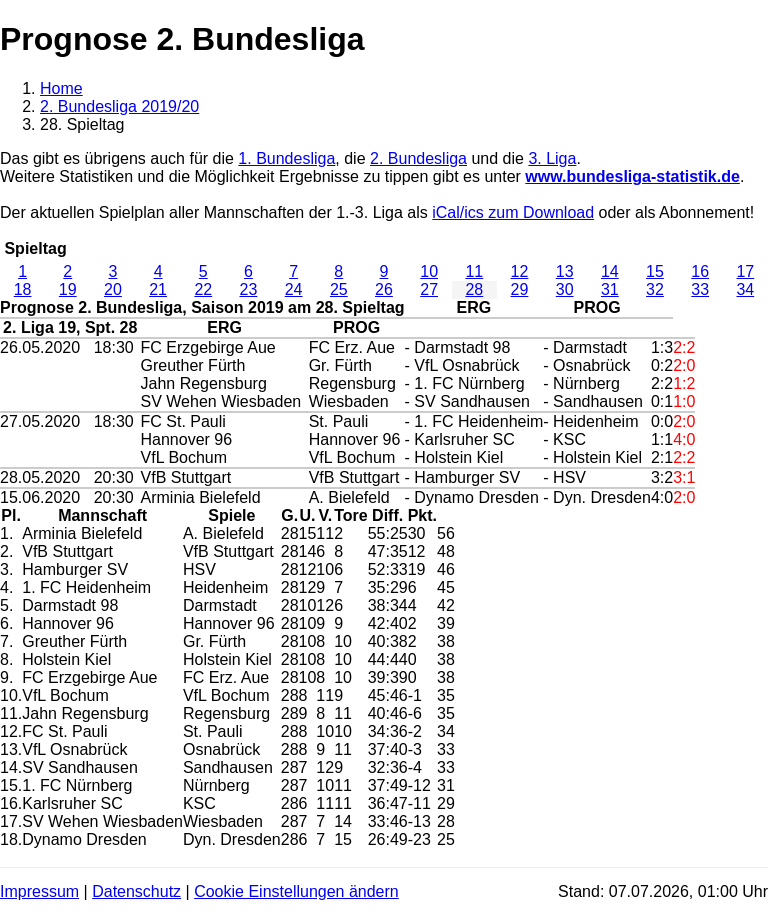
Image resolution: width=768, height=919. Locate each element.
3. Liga (552, 158)
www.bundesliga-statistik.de (632, 176)
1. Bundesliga (286, 158)
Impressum (39, 891)
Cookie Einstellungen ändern (296, 891)
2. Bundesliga (418, 158)
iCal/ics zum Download (513, 212)
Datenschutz (136, 891)
